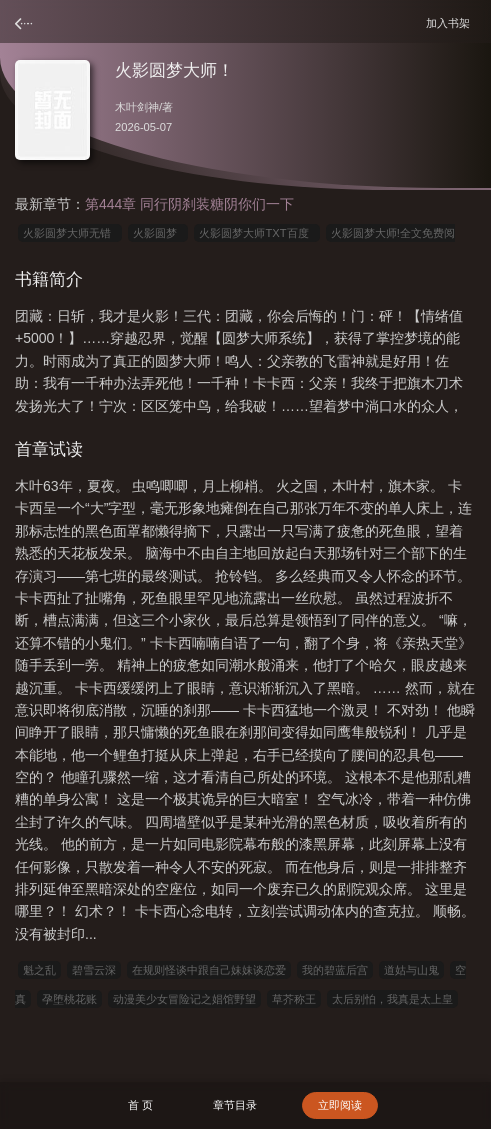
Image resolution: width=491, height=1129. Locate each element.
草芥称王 (294, 999)
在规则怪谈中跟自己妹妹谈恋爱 (209, 970)
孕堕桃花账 (69, 999)
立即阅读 (340, 1105)
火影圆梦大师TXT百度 (256, 233)
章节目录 (235, 1105)
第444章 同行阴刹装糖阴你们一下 (189, 204)
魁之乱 (39, 970)
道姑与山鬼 (411, 970)
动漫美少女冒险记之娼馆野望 (184, 999)
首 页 (140, 1105)
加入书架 (451, 22)
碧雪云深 (94, 970)
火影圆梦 (158, 233)
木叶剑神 (137, 107)
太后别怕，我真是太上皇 (392, 999)
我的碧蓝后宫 (335, 970)
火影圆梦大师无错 (70, 233)
